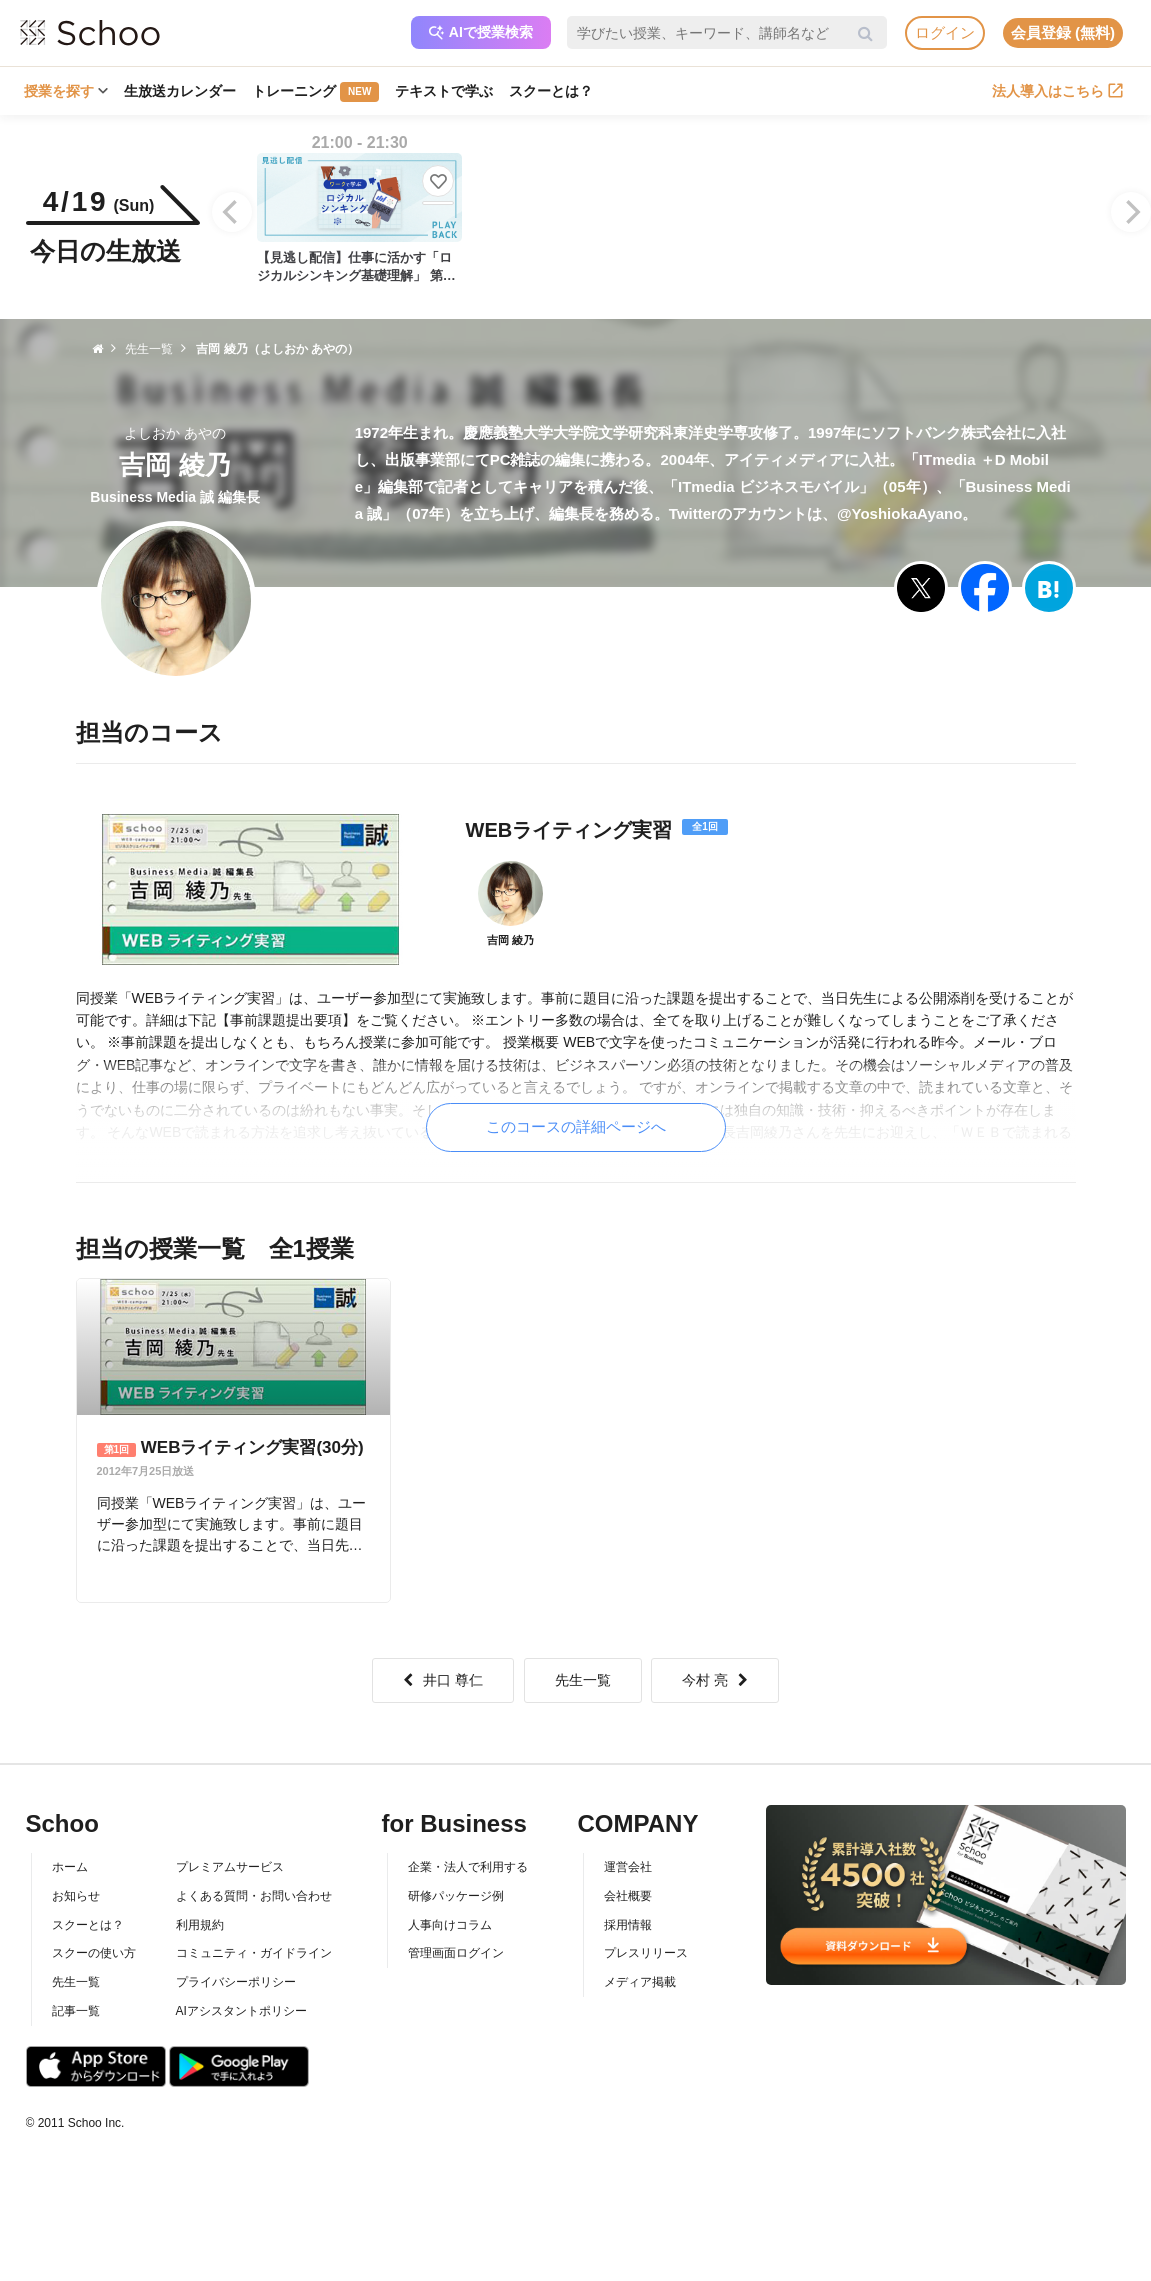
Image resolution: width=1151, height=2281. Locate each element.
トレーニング (315, 92)
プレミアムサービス (230, 1867)
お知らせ (76, 1896)
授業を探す (66, 91)
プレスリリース (646, 1953)
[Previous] (232, 212)
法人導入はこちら (1057, 91)
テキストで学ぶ (444, 91)
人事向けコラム (450, 1925)
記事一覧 (76, 2011)
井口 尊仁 (443, 1680)
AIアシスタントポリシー (241, 2011)
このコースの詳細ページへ (576, 1126)
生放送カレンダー (180, 91)
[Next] (1131, 212)
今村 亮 (715, 1680)
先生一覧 (583, 1680)
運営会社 (628, 1867)
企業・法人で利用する (468, 1867)
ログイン (945, 32)
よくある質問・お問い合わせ (254, 1896)
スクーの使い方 (94, 1953)
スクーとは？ (551, 91)
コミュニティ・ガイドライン (254, 1953)
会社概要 (628, 1896)
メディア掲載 (640, 1982)
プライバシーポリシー (236, 1982)
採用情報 (628, 1925)
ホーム (70, 1867)
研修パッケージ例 (456, 1896)
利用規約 (200, 1925)
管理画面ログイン (456, 1953)
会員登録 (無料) (1063, 32)
